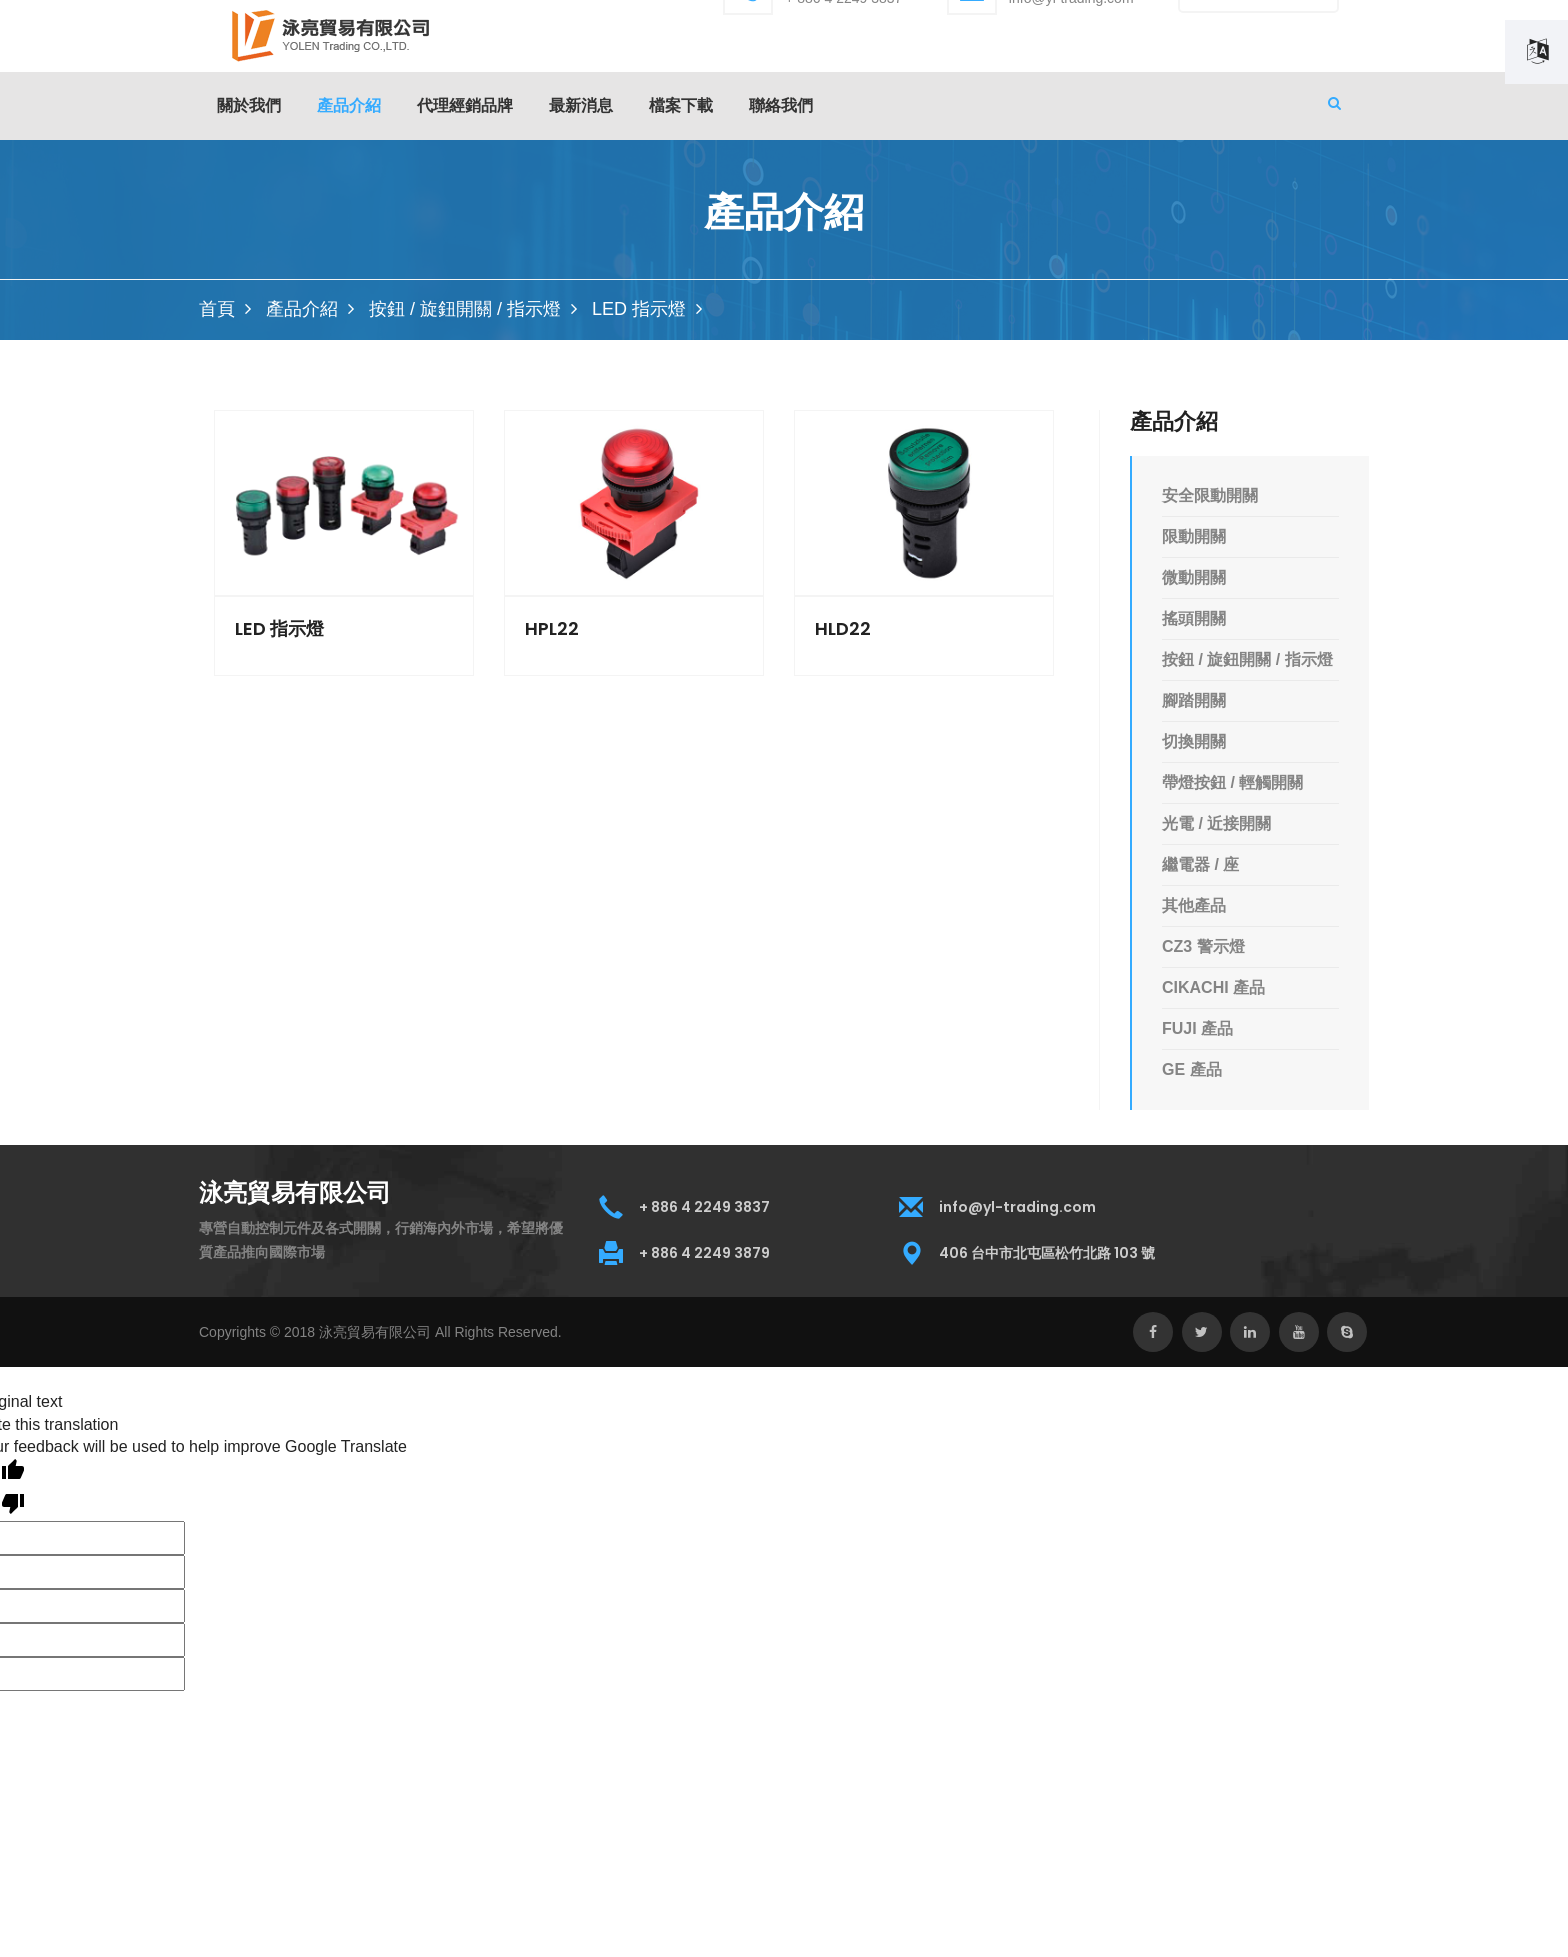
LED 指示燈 (639, 309)
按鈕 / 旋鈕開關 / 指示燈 (465, 309)
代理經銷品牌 (465, 105)
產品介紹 (302, 309)
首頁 (217, 309)
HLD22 (843, 629)
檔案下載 (681, 105)
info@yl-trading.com (1017, 1207)
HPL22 (552, 629)
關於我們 (249, 105)
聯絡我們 (781, 105)
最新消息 (581, 105)
